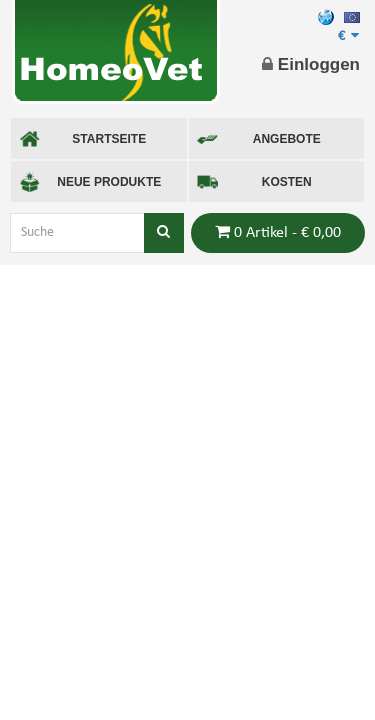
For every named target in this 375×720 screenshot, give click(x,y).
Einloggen (311, 64)
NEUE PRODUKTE (90, 182)
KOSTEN (254, 182)
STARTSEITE (82, 139)
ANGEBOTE (259, 139)
